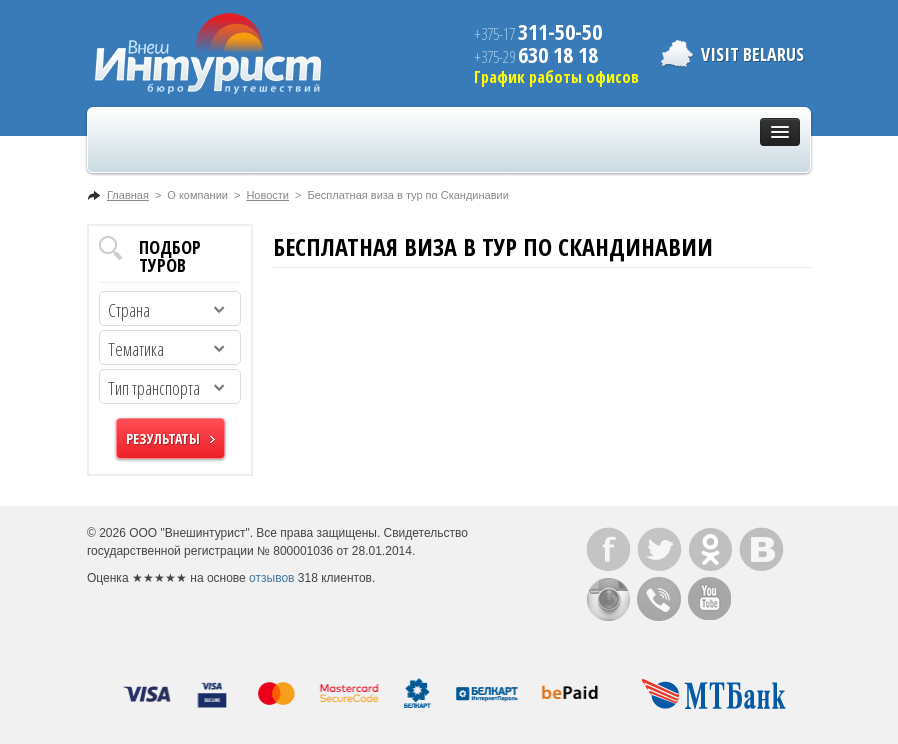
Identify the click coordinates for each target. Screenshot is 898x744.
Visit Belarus (752, 54)
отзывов (271, 578)
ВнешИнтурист (208, 53)
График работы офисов (556, 77)
